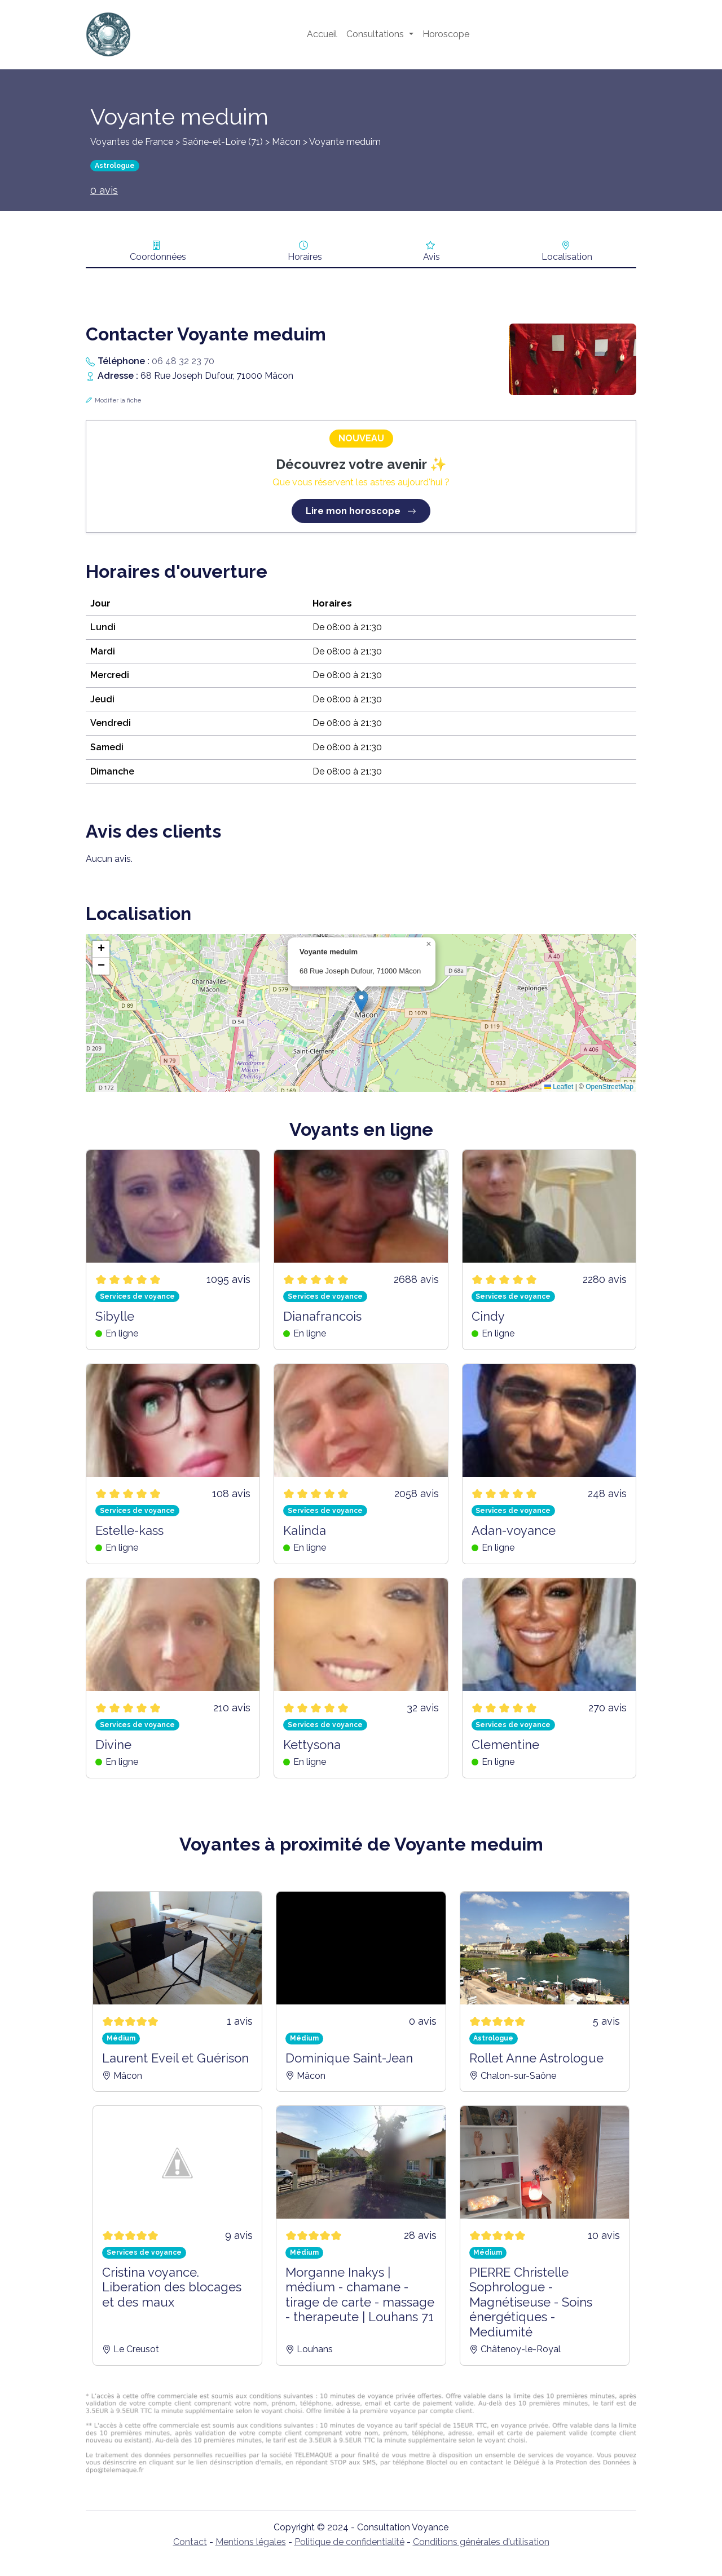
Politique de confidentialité (349, 2542)
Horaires (305, 256)
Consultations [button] (376, 34)
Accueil (322, 34)
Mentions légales (250, 2542)
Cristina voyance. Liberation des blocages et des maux (171, 2287)
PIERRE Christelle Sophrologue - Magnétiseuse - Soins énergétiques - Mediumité (530, 2302)
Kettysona (312, 1744)
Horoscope (445, 34)
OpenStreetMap (609, 1087)
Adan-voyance (514, 1530)
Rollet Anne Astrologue (536, 2058)
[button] (361, 1001)
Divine (113, 1744)
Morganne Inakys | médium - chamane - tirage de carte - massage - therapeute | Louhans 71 (359, 2294)
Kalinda (304, 1530)
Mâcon (286, 141)
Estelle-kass (129, 1530)
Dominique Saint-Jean (349, 2058)
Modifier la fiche (118, 400)
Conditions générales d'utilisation (481, 2542)
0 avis (104, 190)
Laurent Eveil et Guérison (175, 2058)
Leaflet (558, 1087)
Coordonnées (158, 256)
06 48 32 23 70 (183, 361)
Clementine (505, 1744)
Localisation (567, 256)
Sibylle (114, 1316)
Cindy (488, 1316)
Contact (190, 2542)
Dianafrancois (322, 1316)
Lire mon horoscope (361, 511)
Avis (431, 256)
